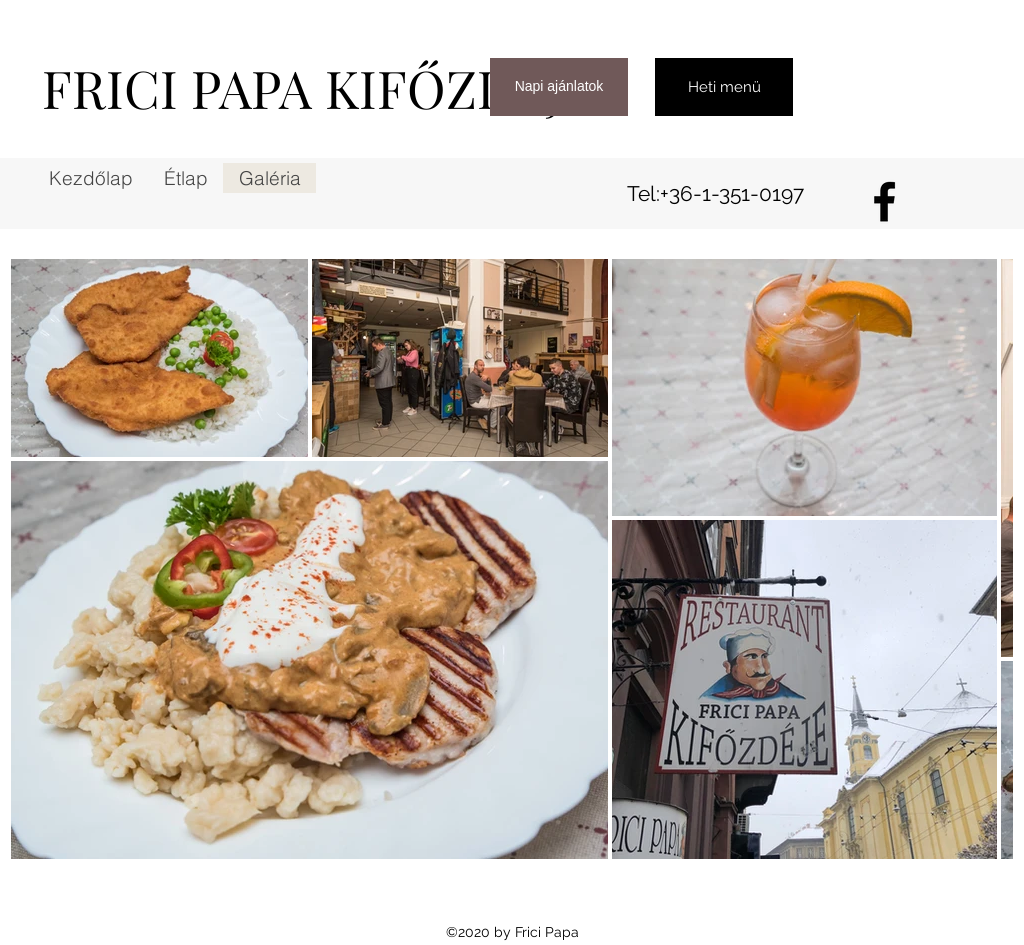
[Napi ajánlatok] (559, 87)
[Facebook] (884, 201)
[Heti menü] (724, 87)
